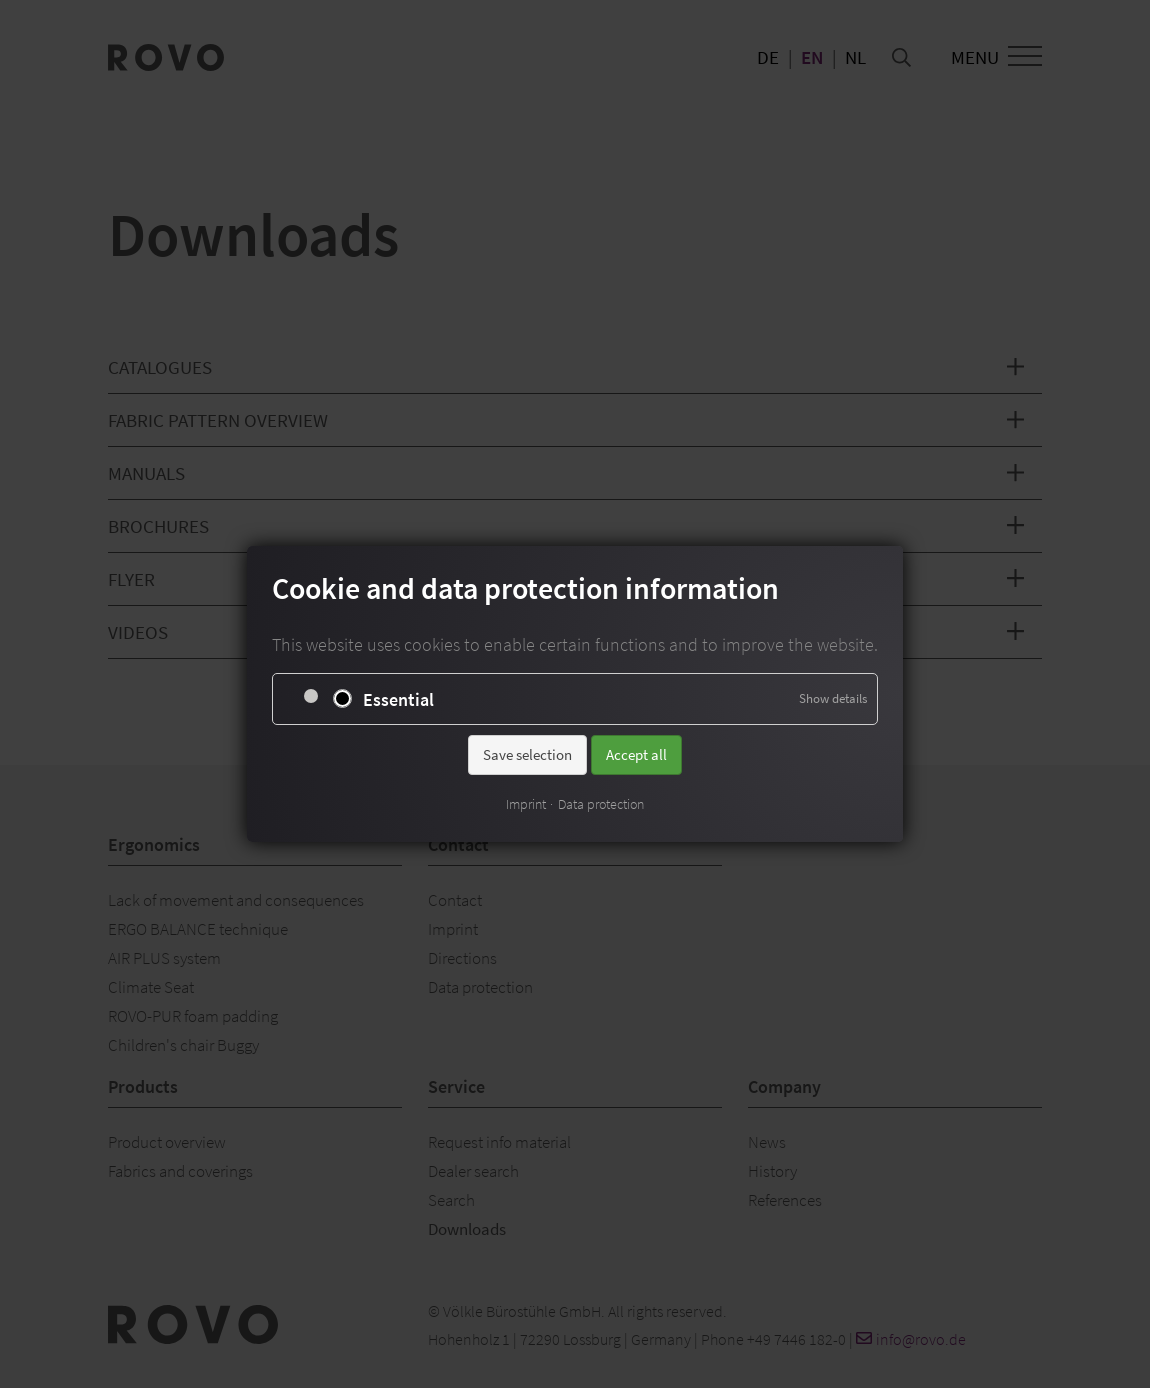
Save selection (527, 754)
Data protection (601, 804)
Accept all (636, 754)
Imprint (526, 804)
